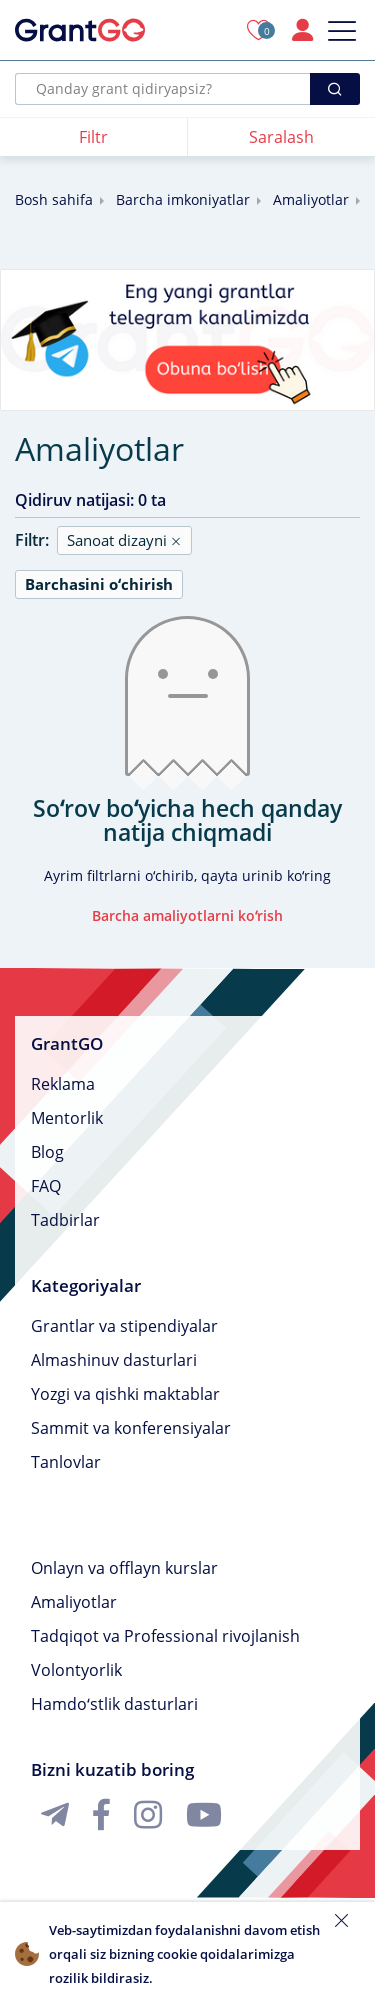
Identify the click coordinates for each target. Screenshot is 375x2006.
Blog (47, 1152)
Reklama (63, 1084)
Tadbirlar (65, 1220)
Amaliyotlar (311, 199)
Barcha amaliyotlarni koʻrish (187, 915)
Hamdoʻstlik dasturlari (114, 1704)
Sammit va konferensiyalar (131, 1428)
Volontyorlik (76, 1670)
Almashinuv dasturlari (114, 1360)
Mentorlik (67, 1118)
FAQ (46, 1186)
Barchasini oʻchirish (99, 584)
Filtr (93, 137)
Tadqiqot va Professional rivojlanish (165, 1636)
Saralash (281, 137)
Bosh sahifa (54, 199)
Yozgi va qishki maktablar (125, 1394)
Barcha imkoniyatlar (183, 199)
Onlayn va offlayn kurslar (124, 1568)
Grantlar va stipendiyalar (124, 1326)
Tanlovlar (66, 1462)
